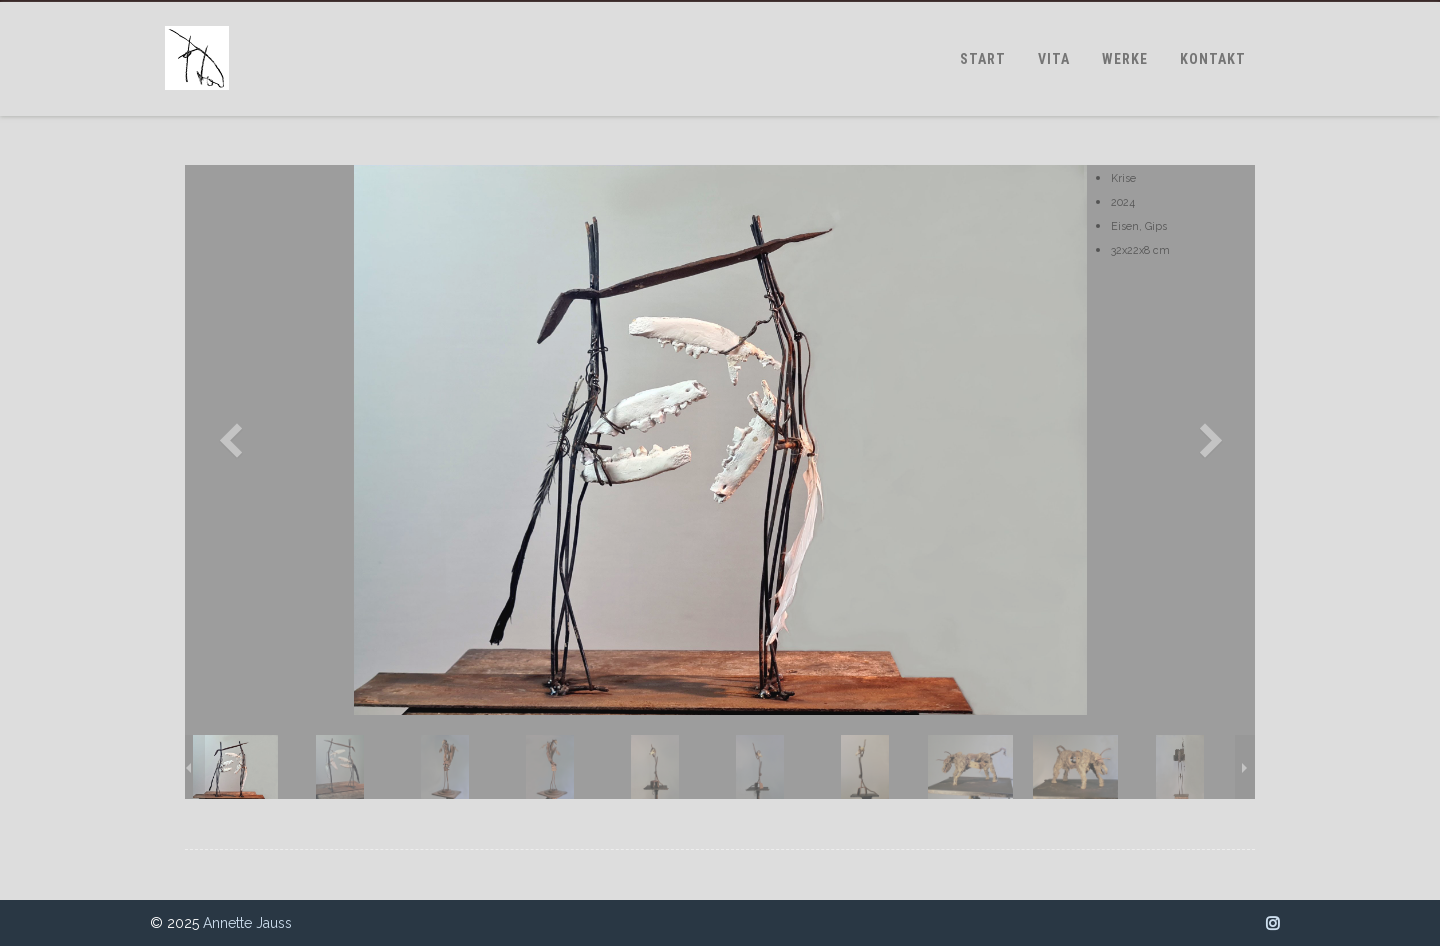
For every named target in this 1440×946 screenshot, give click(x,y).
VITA (1054, 59)
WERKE (1125, 59)
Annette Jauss (247, 923)
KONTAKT (1213, 59)
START (983, 59)
